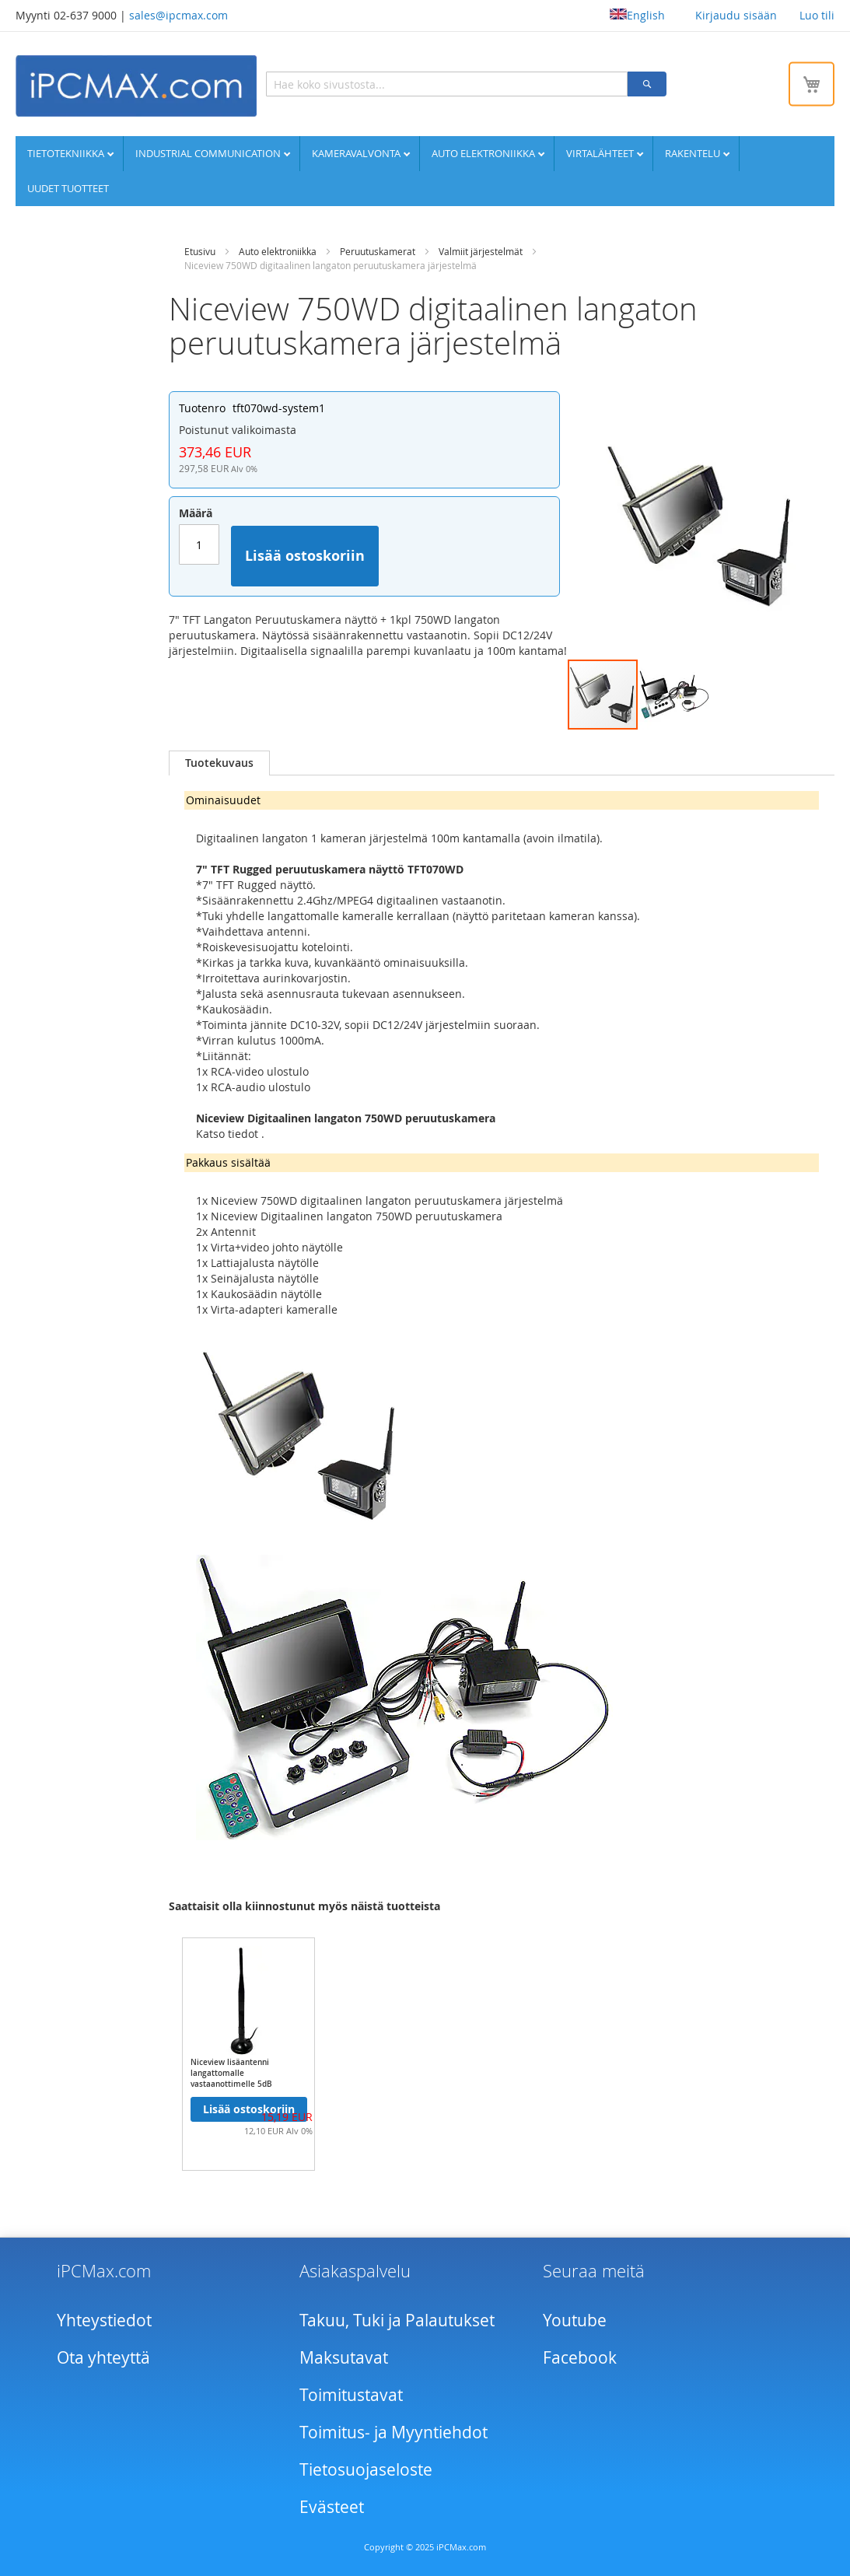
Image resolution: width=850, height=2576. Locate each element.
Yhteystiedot (104, 2320)
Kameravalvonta (357, 153)
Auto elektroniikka (484, 153)
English (637, 15)
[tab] (219, 763)
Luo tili (816, 15)
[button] (674, 694)
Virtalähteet (601, 153)
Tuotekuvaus (219, 762)
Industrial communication (209, 153)
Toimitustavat (351, 2395)
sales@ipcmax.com (178, 15)
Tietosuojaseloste (365, 2469)
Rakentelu (693, 153)
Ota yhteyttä (103, 2357)
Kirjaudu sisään (736, 15)
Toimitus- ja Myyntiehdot (393, 2432)
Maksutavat (343, 2357)
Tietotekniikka (67, 153)
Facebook (580, 2357)
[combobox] (447, 84)
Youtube (575, 2320)
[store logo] (136, 86)
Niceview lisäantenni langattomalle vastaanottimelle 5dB (231, 2073)
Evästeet (331, 2507)
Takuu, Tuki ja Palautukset (397, 2320)
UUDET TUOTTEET (68, 188)
